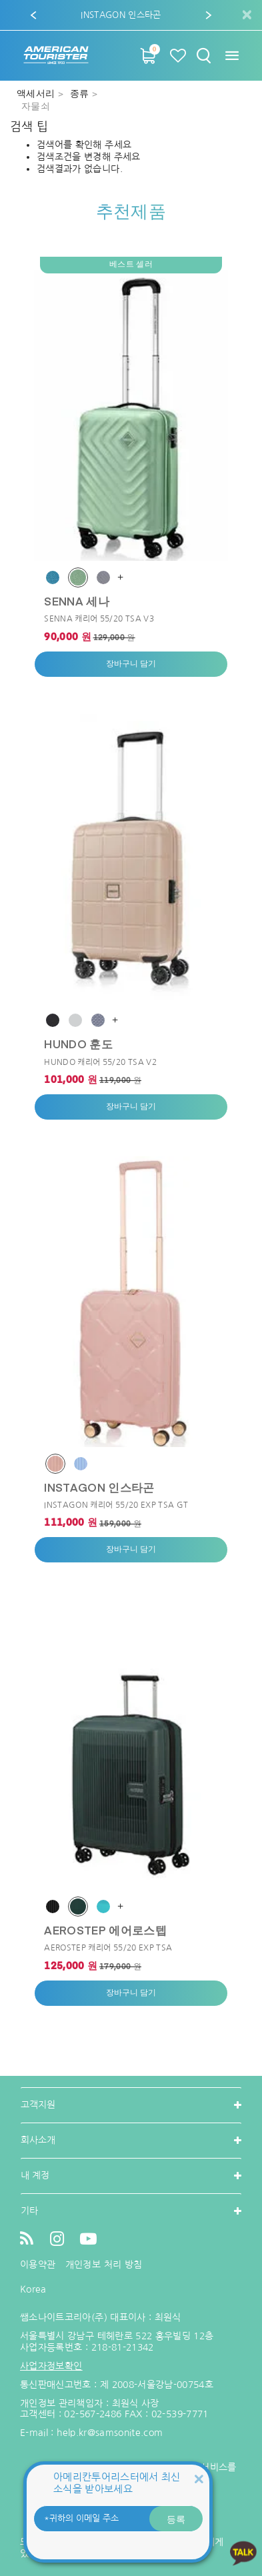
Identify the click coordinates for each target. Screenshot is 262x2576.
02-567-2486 (92, 2414)
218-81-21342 (122, 2347)
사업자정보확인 (51, 2366)
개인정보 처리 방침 (104, 2264)
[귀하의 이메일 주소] (118, 2518)
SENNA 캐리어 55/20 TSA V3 (99, 619)
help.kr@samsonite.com (110, 2432)
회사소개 (38, 2140)
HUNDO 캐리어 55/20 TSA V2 (100, 1062)
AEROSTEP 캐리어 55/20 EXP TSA (108, 1948)
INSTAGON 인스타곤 (99, 1487)
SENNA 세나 (76, 601)
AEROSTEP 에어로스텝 (105, 1930)
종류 (81, 94)
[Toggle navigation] (231, 55)
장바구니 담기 (131, 664)
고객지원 (38, 2104)
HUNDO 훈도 (78, 1044)
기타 (29, 2210)
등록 (176, 2518)
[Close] (198, 2478)
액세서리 (37, 94)
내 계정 (35, 2175)
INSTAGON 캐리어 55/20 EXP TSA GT (116, 1505)
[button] (33, 15)
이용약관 (37, 2264)
